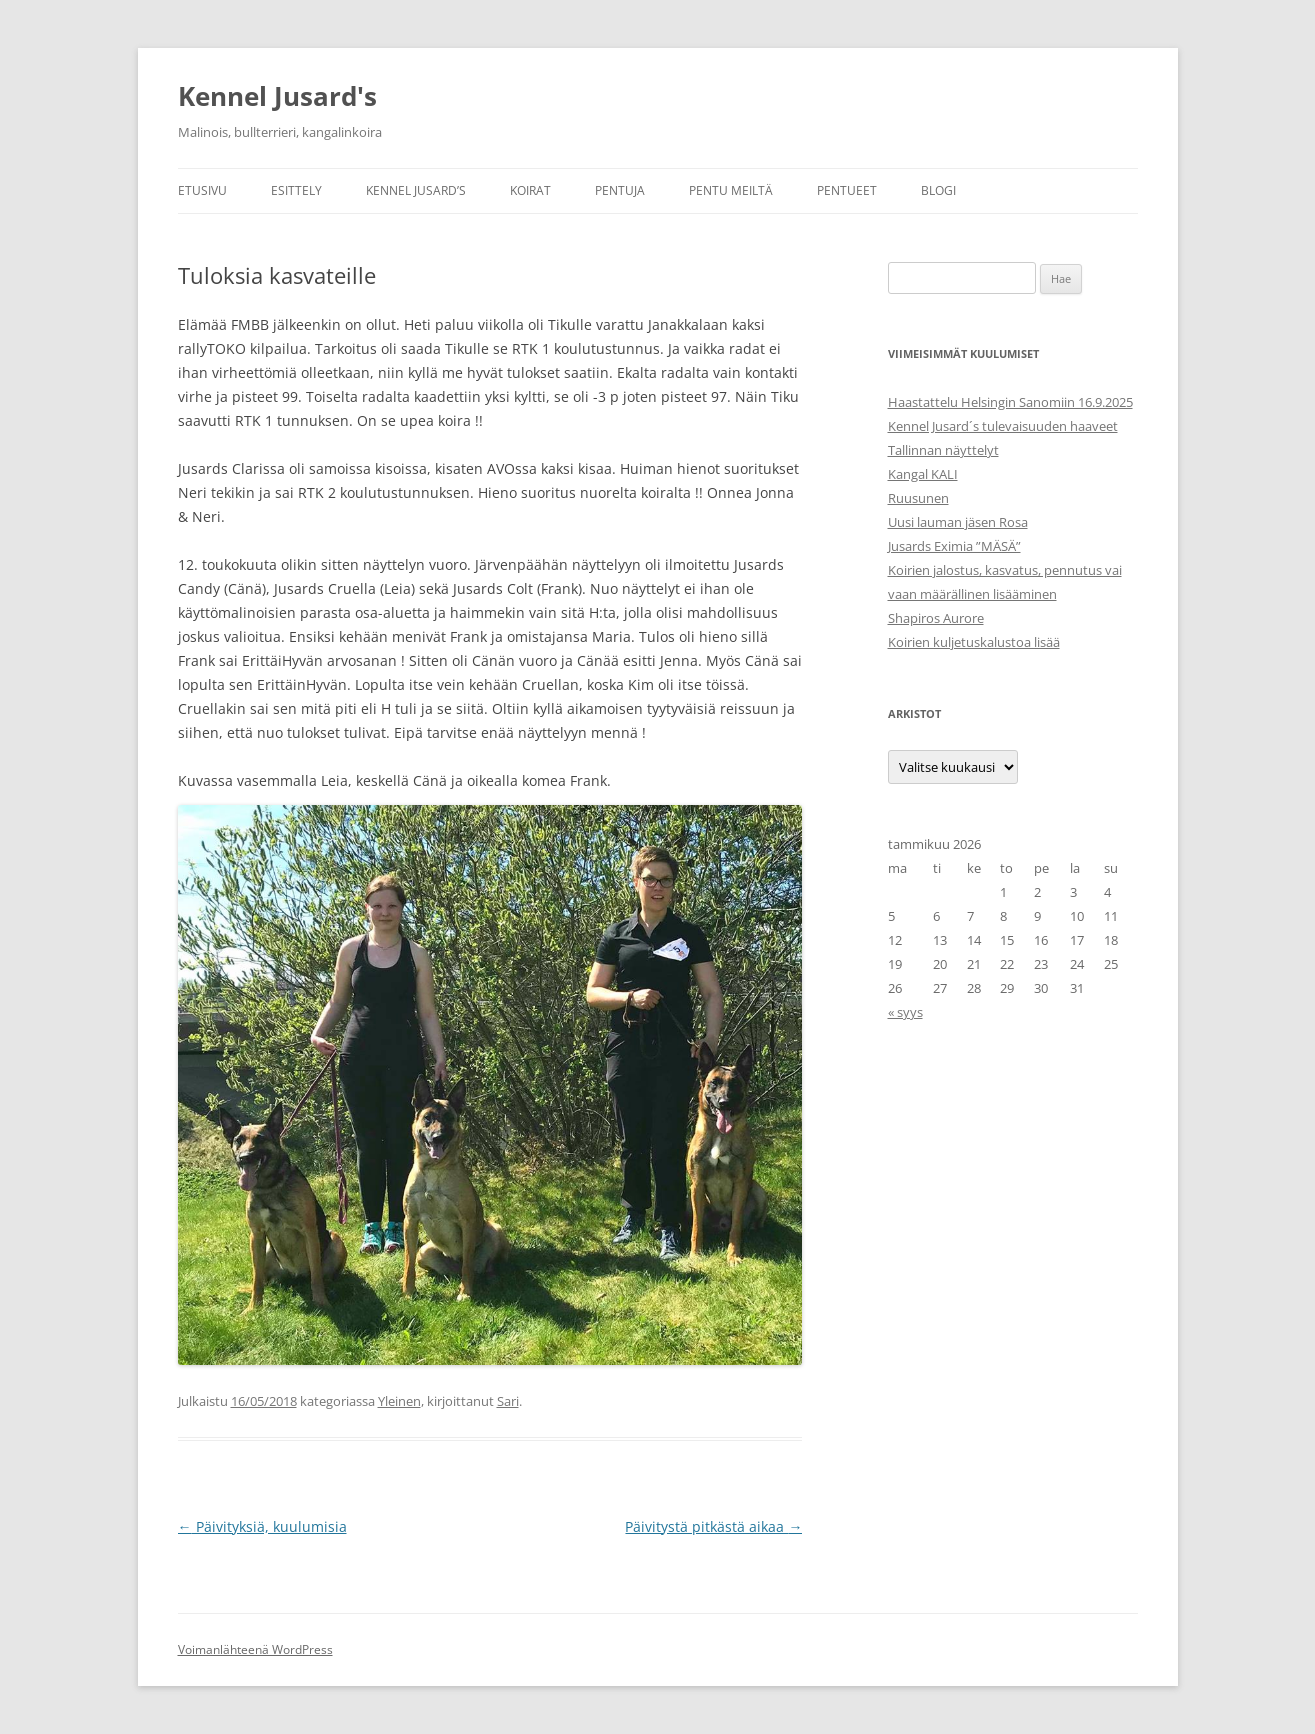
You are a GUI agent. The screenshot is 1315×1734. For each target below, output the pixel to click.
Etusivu (202, 190)
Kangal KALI (923, 474)
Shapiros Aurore (936, 618)
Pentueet (847, 190)
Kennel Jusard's (277, 96)
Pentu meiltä (731, 190)
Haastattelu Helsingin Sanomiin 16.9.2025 (1010, 402)
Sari (508, 1401)
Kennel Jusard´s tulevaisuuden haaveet (1003, 426)
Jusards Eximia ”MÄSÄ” (954, 546)
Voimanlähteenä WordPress (255, 1649)
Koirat (530, 190)
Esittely (296, 190)
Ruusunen (918, 498)
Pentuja (620, 190)
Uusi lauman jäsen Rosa (958, 522)
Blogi (938, 190)
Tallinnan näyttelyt (943, 450)
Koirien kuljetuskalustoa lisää (974, 642)
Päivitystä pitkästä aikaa (713, 1526)
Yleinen (399, 1401)
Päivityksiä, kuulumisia (262, 1526)
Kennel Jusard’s (416, 190)
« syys (905, 1012)
